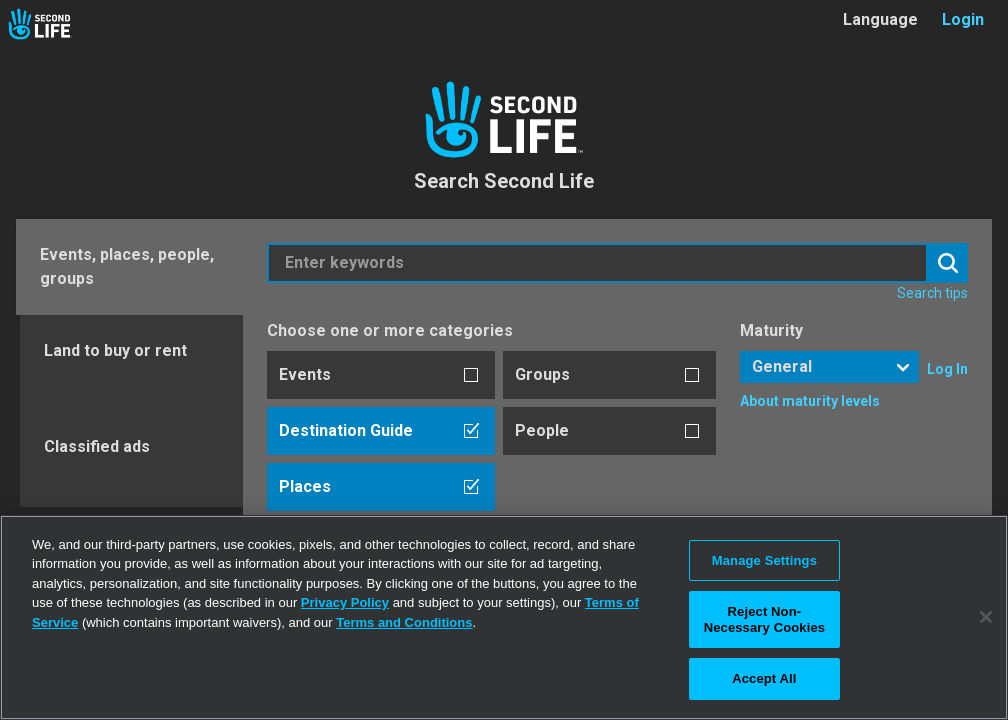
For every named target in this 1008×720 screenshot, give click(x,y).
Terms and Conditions (404, 622)
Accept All (764, 678)
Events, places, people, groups (127, 266)
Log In (947, 369)
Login (963, 19)
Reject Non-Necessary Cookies (764, 619)
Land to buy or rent (115, 350)
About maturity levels (810, 401)
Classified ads (97, 446)
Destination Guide (346, 430)
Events (305, 374)
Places (305, 486)
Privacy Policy (345, 602)
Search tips (932, 293)
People (542, 430)
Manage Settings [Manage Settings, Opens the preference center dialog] (764, 560)
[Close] (986, 617)
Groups (542, 374)
